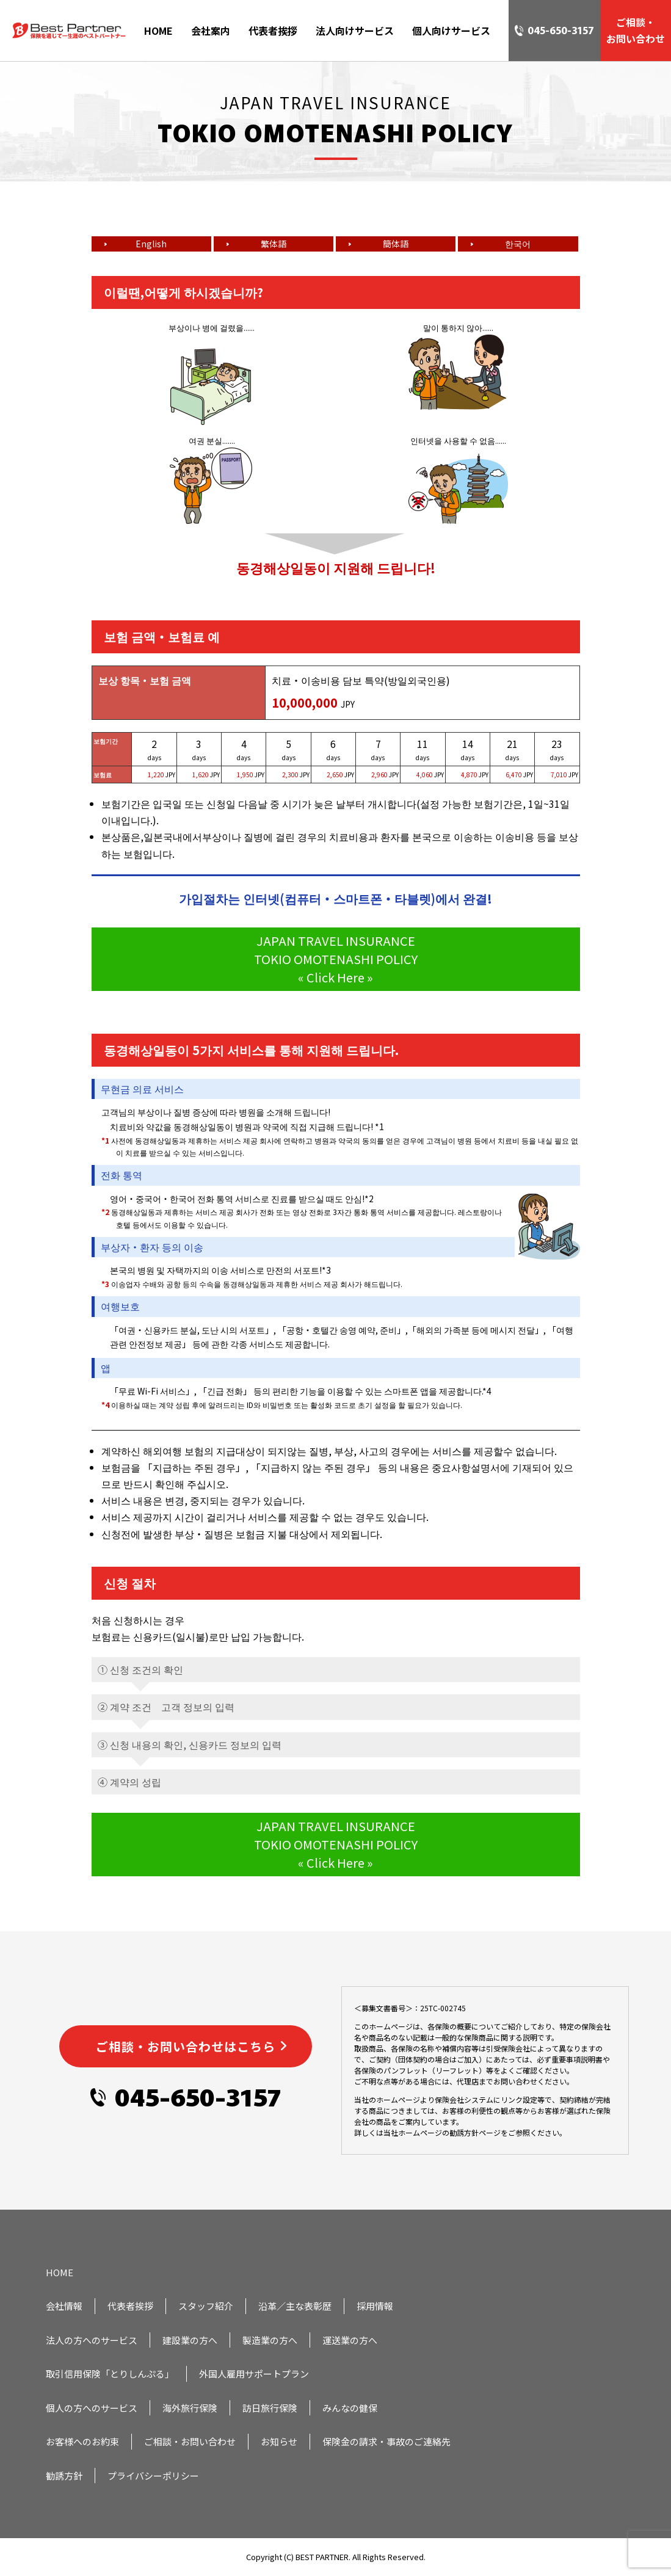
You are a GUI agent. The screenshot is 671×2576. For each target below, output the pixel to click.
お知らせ (279, 2441)
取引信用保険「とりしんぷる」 (110, 2373)
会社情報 (64, 2305)
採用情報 (375, 2305)
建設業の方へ (189, 2340)
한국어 (518, 244)
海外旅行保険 (189, 2407)
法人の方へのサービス (91, 2340)
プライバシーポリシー (153, 2475)
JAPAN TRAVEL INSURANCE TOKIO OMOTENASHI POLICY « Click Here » (336, 959)
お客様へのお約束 (82, 2441)
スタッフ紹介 (205, 2305)
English (151, 244)
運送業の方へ (349, 2340)
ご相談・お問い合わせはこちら (185, 2046)
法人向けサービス (355, 30)
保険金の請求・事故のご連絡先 (386, 2441)
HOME (158, 30)
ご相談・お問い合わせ (190, 2441)
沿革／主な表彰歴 (295, 2305)
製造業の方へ (269, 2340)
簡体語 (395, 244)
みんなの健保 (349, 2407)
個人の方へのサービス (91, 2407)
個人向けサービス (451, 30)
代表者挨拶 (272, 30)
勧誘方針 (64, 2475)
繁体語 (273, 244)
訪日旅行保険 (269, 2407)
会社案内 (210, 30)
